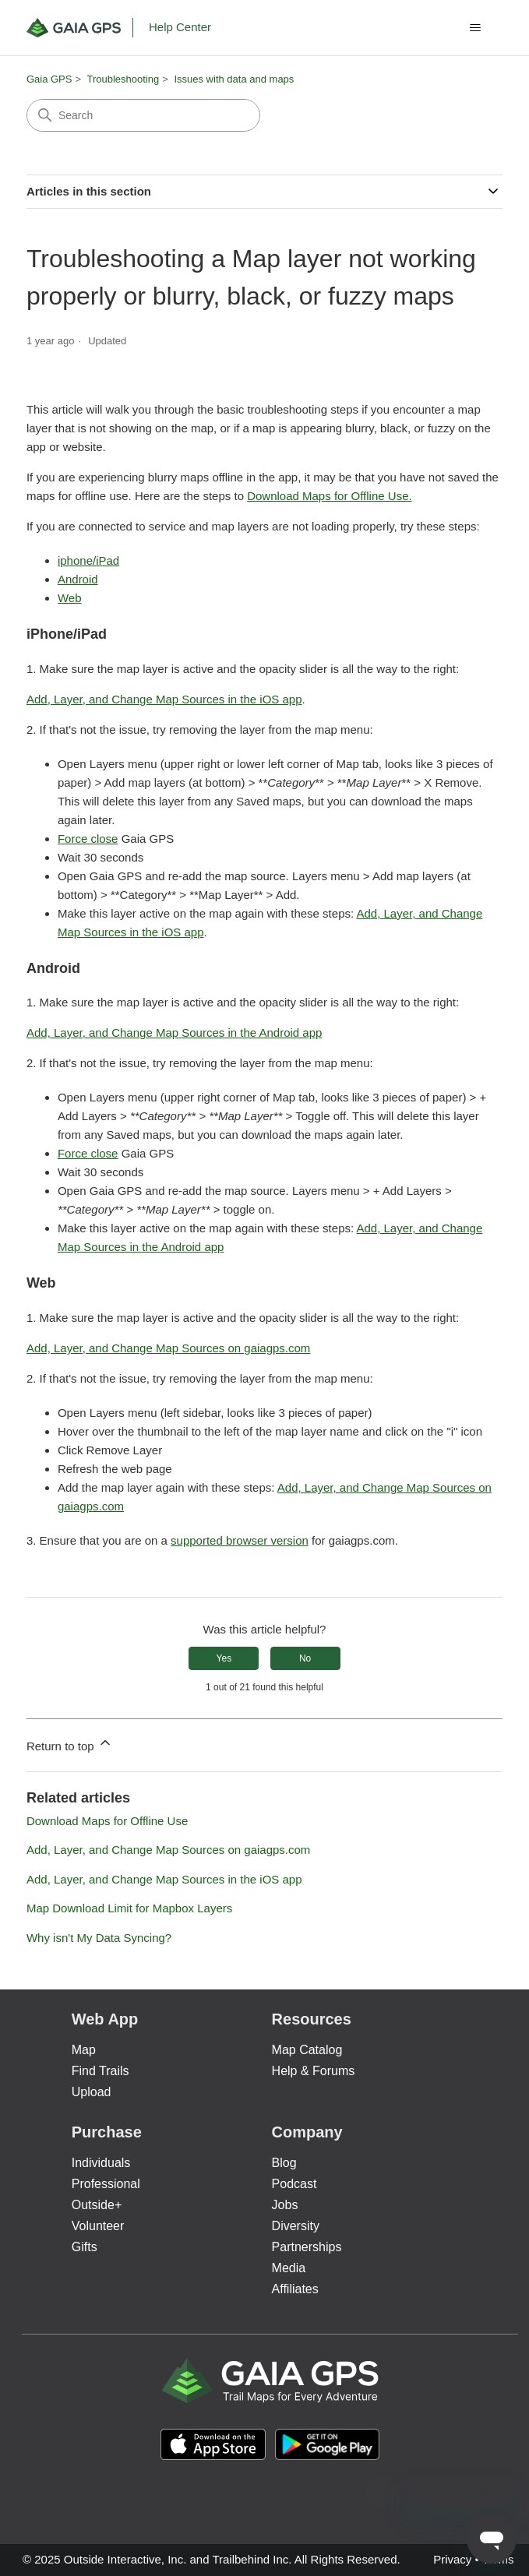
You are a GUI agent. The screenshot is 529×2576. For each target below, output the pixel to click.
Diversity (295, 2225)
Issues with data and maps (234, 79)
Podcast (294, 2183)
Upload (91, 2092)
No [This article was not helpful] (305, 1658)
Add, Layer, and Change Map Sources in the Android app (174, 1032)
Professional (106, 2183)
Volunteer (98, 2225)
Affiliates (295, 2289)
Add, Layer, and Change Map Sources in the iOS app (164, 699)
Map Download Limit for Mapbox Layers (129, 1908)
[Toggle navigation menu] (475, 28)
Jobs (285, 2204)
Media (289, 2268)
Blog (284, 2162)
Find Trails (100, 2070)
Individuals (101, 2162)
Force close (88, 838)
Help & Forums (313, 2070)
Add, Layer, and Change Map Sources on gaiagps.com (168, 1348)
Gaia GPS (49, 79)
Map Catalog (307, 2049)
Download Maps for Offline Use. (329, 495)
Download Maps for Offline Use (107, 1820)
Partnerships (307, 2247)
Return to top (69, 1744)
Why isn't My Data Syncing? (98, 1937)
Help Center (180, 26)
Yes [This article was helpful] (224, 1658)
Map (84, 2049)
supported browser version (240, 1540)
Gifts (84, 2247)
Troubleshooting (122, 79)
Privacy (452, 2559)
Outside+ (97, 2204)
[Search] (143, 115)
